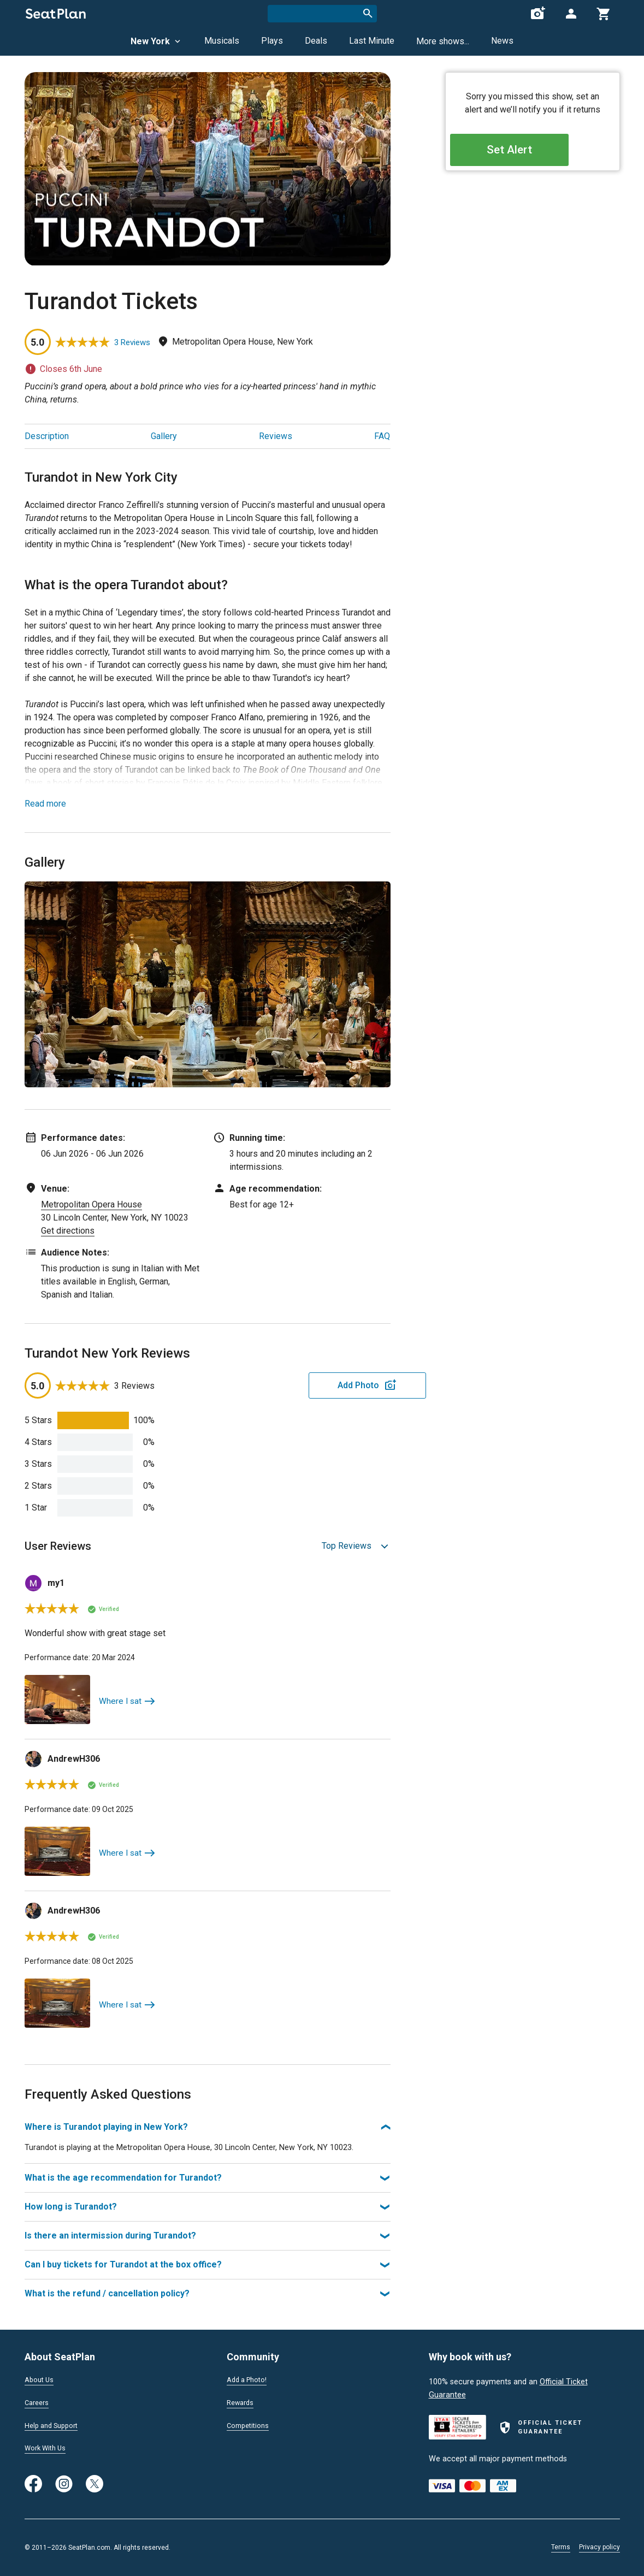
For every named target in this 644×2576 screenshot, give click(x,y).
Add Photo (305, 1385)
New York (156, 41)
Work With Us (48, 2450)
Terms (560, 2547)
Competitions (250, 2427)
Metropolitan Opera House (91, 1204)
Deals (316, 40)
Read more (45, 803)
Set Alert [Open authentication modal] (532, 153)
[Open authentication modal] (570, 13)
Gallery (164, 436)
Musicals (221, 40)
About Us (41, 2380)
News (502, 40)
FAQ (382, 436)
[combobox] (322, 13)
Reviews (275, 436)
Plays (272, 40)
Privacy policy (599, 2547)
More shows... (442, 41)
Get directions (67, 1230)
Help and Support (55, 2427)
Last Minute (371, 40)
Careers (38, 2403)
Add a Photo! (250, 2380)
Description (47, 436)
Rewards (242, 2403)
